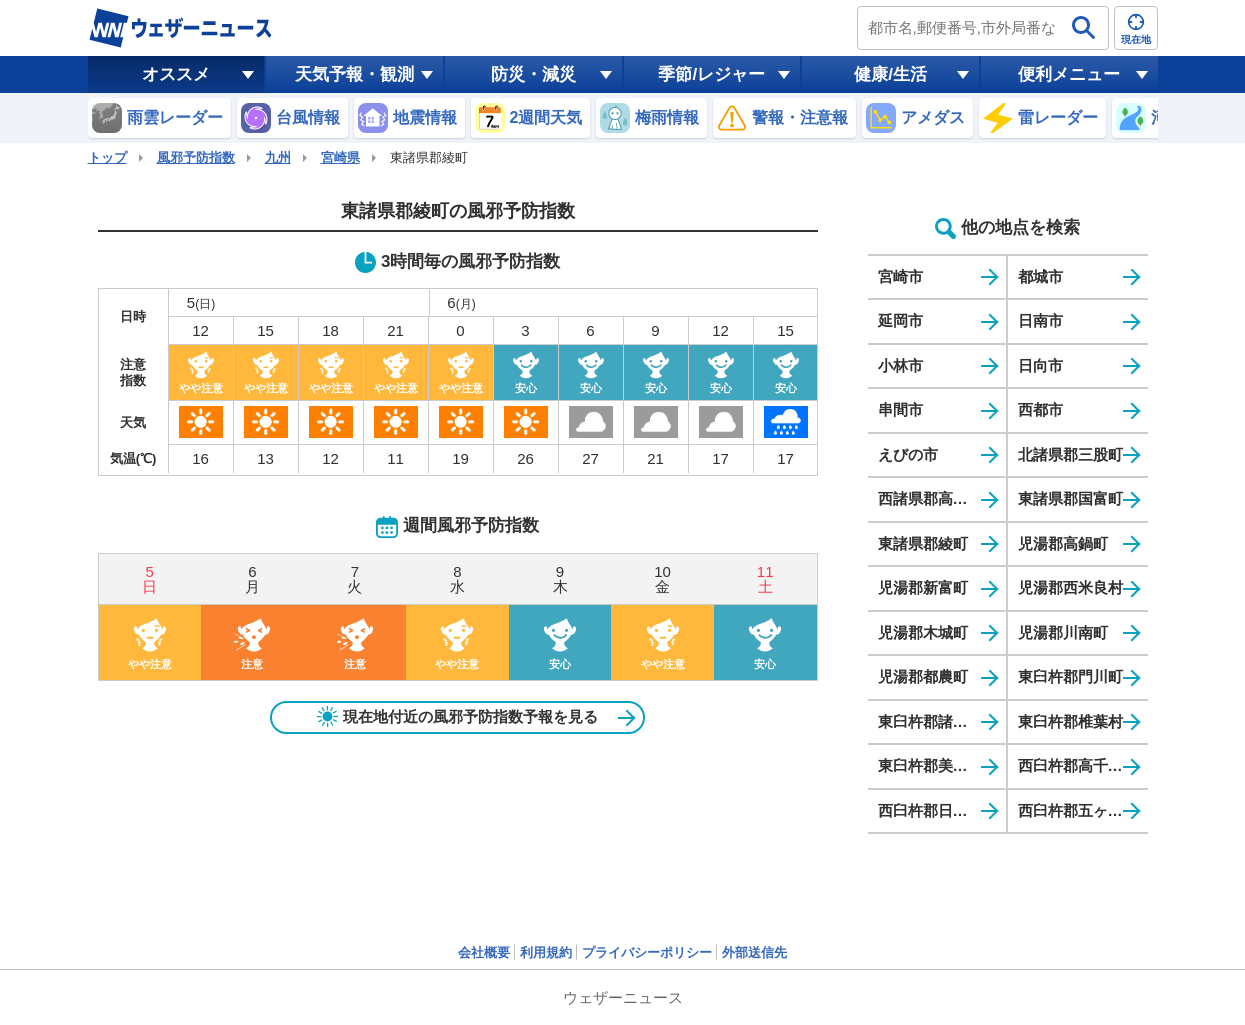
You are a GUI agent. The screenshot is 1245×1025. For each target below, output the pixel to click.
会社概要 (484, 952)
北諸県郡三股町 (1070, 454)
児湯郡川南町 (1063, 632)
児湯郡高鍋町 (1063, 543)
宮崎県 (340, 157)
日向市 (1040, 365)
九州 (278, 157)
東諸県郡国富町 (1070, 498)
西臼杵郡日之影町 (938, 810)
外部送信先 (754, 952)
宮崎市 (900, 276)
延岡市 (900, 320)
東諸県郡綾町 (923, 543)
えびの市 (908, 454)
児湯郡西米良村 (1070, 587)
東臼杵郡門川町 (1070, 676)
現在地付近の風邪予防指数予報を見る (458, 717)
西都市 (1040, 409)
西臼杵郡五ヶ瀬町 (1078, 810)
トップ (107, 157)
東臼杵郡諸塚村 (930, 721)
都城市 (1040, 276)
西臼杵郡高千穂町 (1078, 765)
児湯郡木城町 (923, 632)
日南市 (1040, 320)
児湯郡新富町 (923, 587)
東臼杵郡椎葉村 (1070, 721)
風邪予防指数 (196, 157)
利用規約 (546, 952)
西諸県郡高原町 (930, 498)
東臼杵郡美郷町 (930, 765)
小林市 (900, 365)
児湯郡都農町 (923, 676)
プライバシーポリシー (647, 952)
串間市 (900, 409)
